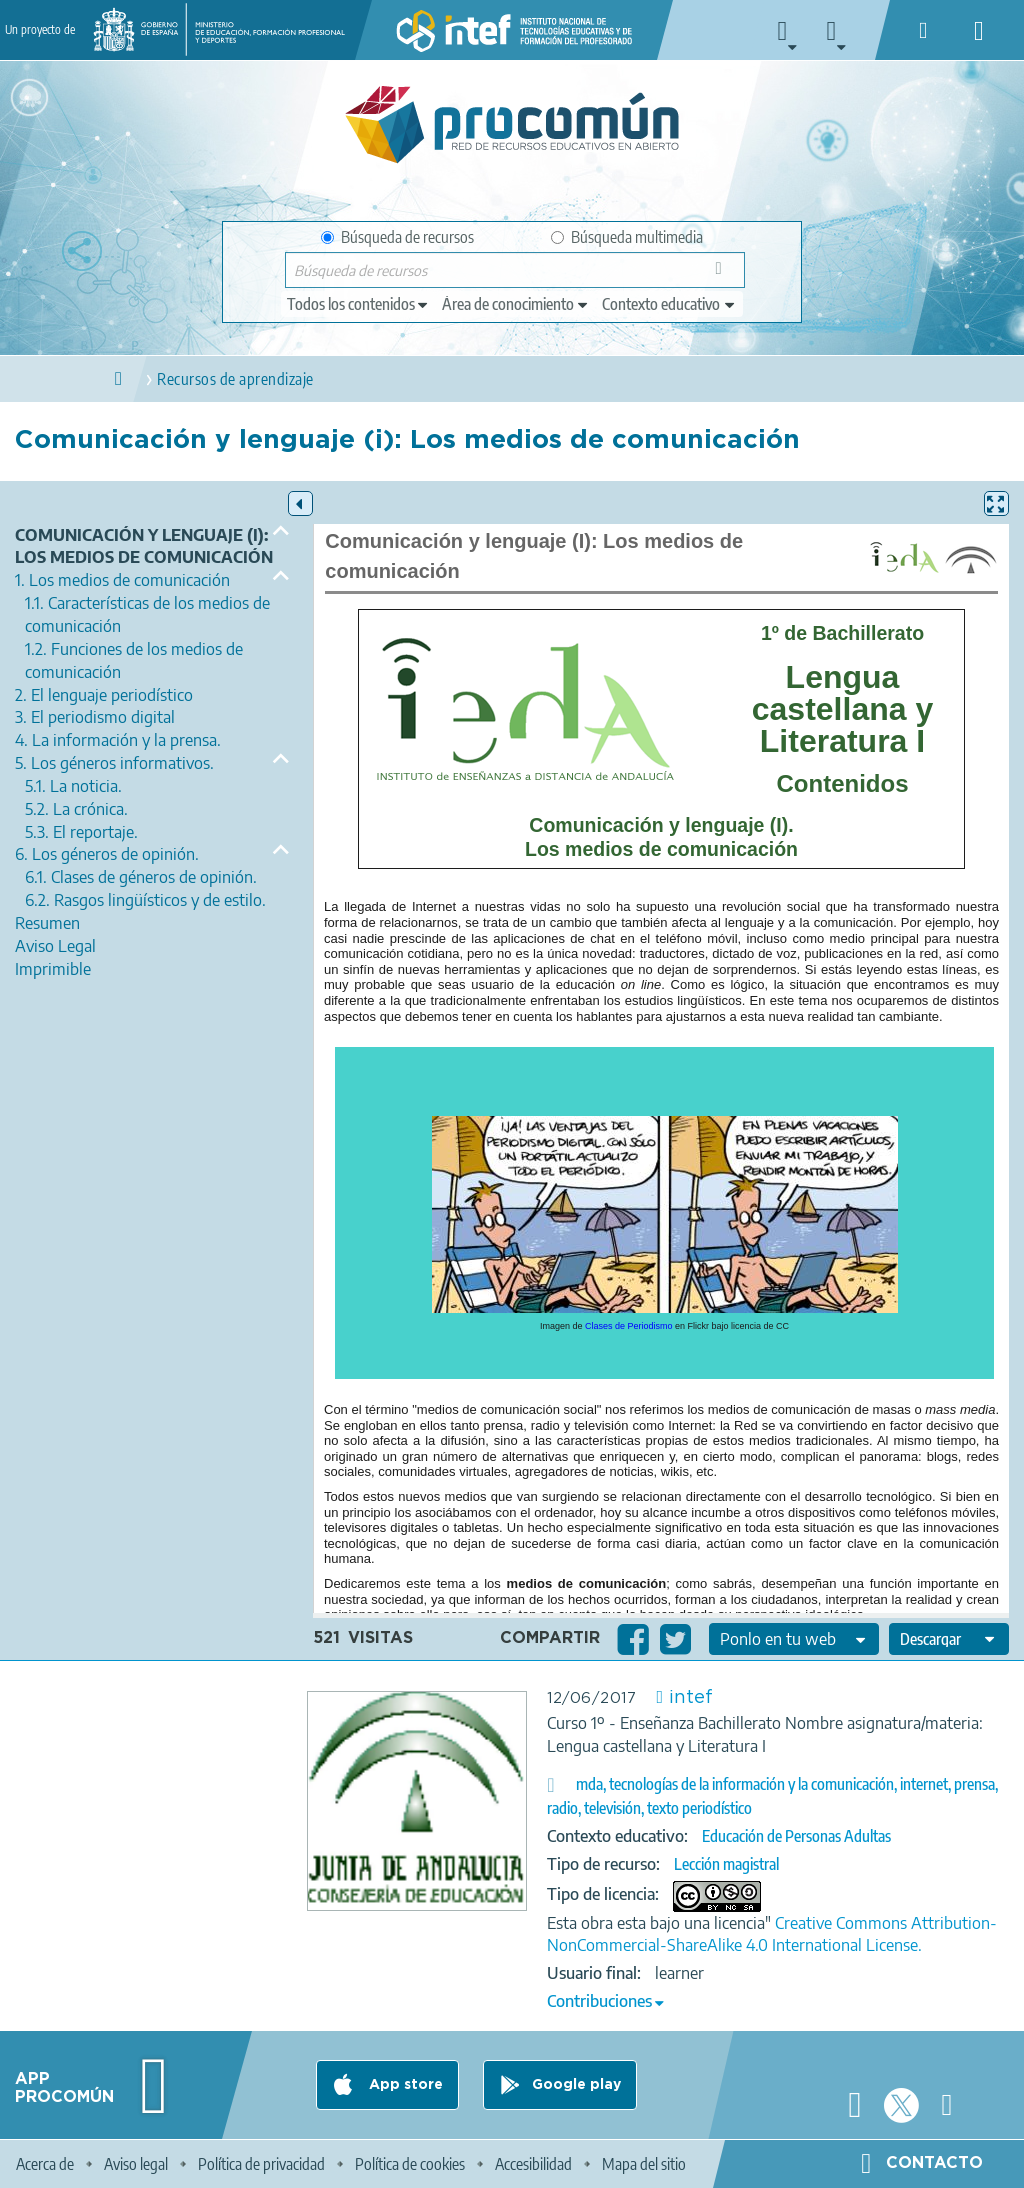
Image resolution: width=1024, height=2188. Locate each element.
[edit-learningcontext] (669, 304)
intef (691, 1698)
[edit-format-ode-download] (949, 1639)
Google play (576, 2085)
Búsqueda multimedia (627, 237)
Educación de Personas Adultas (796, 1836)
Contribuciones (599, 2001)
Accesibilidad (533, 2164)
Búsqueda (724, 274)
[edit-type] (358, 304)
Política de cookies (410, 2164)
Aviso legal (136, 2164)
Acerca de (45, 2164)
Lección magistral (726, 1864)
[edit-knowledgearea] (516, 304)
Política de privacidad (261, 2164)
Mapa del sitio (644, 2164)
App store (404, 2085)
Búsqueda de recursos (397, 237)
